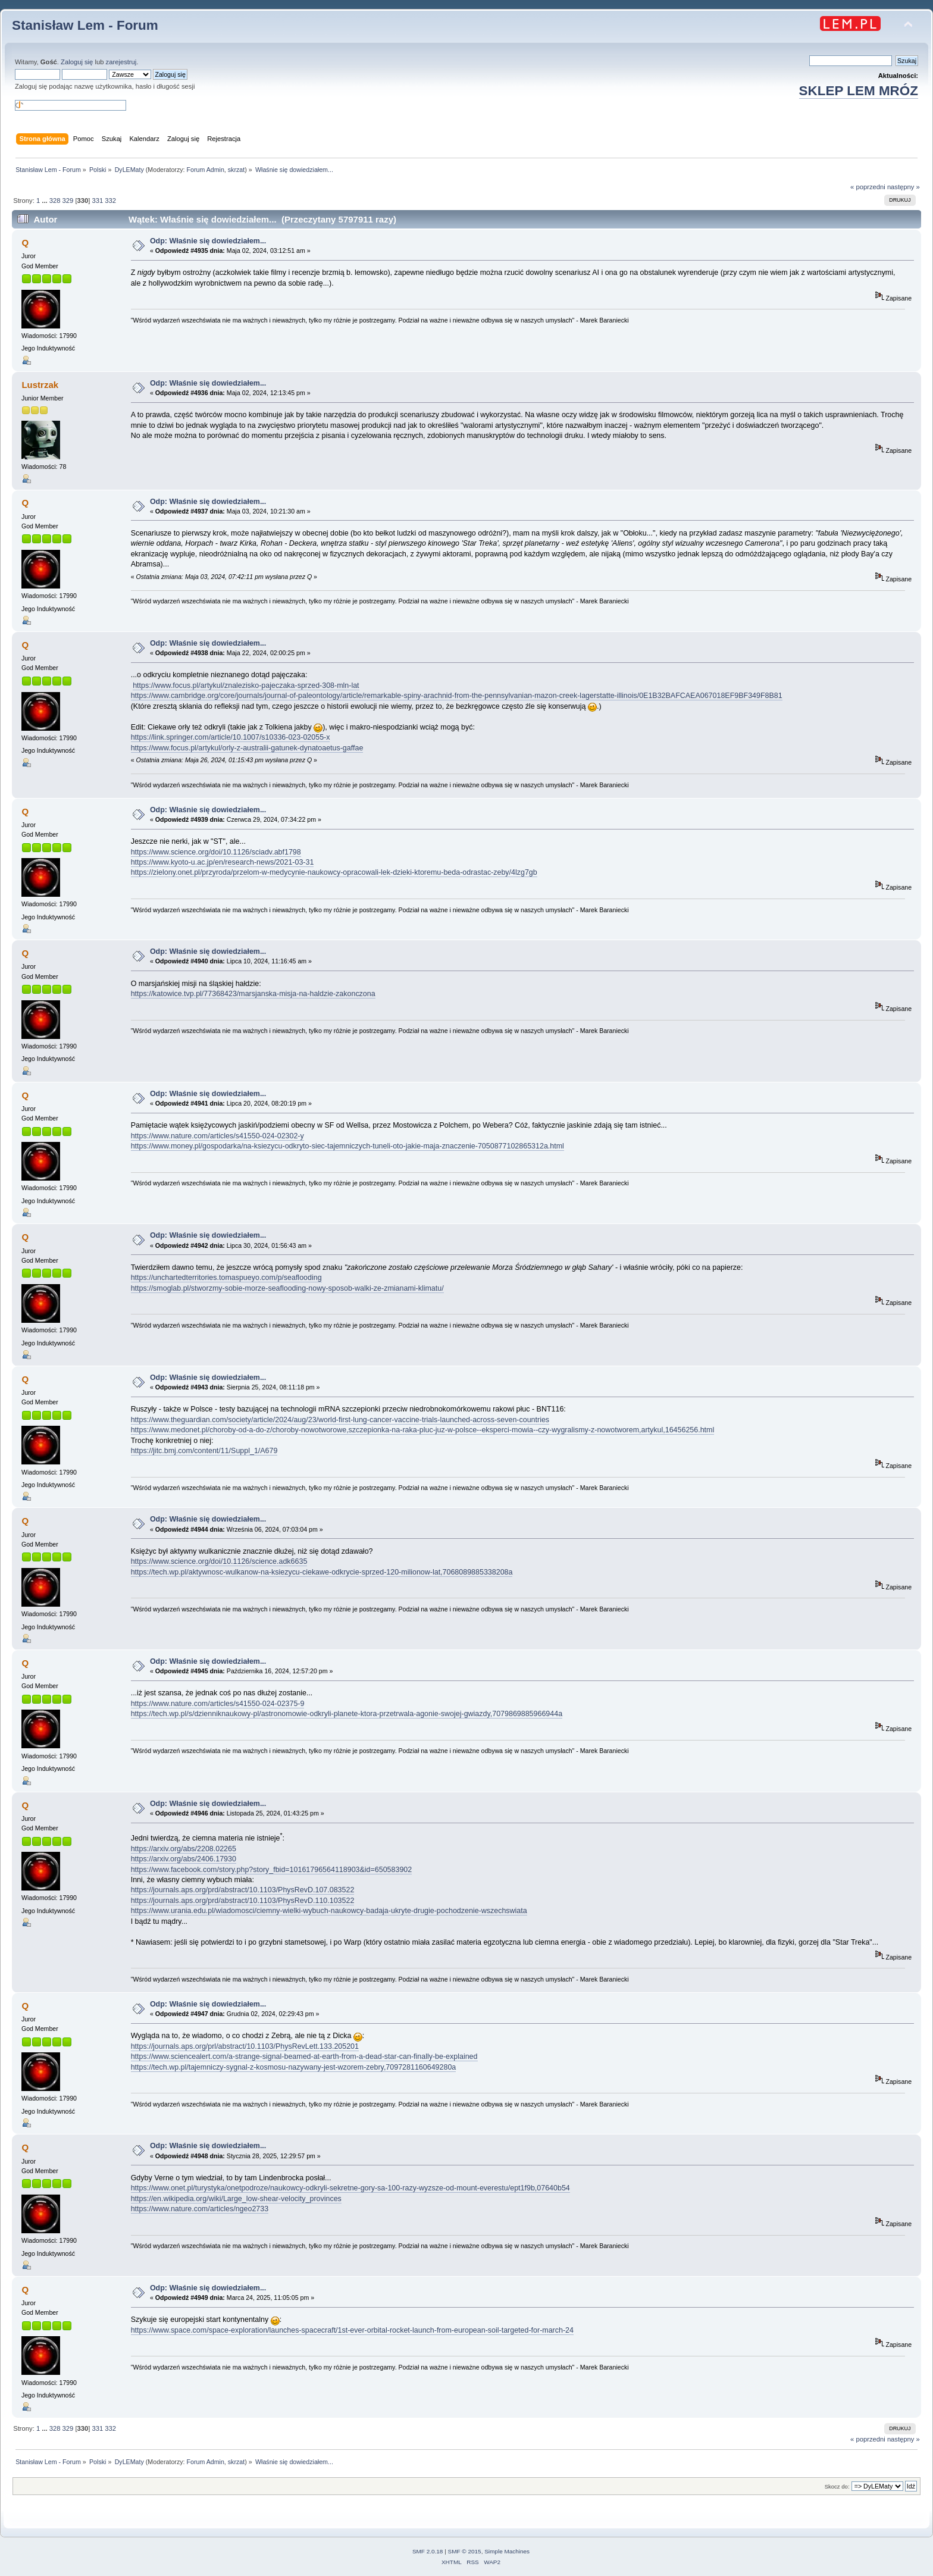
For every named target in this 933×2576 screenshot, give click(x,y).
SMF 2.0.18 (427, 2551)
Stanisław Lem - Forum (85, 25)
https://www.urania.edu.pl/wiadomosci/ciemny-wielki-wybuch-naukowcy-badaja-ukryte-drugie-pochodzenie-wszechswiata (329, 1911)
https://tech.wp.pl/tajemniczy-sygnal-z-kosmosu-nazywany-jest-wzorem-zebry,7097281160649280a (293, 2067)
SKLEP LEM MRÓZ (858, 90)
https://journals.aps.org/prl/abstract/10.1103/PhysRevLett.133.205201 (245, 2046)
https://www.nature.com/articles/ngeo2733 (200, 2209)
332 (110, 200)
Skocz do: (837, 2486)
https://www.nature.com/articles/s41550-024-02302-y (217, 1136)
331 (98, 200)
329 (68, 200)
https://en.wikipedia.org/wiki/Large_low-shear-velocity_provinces (236, 2199)
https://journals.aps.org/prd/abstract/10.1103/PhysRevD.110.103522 (243, 1900)
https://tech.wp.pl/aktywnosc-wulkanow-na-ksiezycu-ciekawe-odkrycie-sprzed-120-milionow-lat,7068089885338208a (322, 1572)
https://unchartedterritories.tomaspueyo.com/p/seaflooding (226, 1277)
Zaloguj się (77, 61)
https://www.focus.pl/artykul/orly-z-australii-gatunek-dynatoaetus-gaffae (247, 748)
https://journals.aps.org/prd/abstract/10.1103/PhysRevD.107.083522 (243, 1890)
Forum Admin (205, 169)
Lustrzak (39, 385)
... (45, 200)
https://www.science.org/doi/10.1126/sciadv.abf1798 (216, 852)
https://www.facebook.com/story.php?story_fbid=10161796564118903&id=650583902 (271, 1870)
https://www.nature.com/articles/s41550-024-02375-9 (218, 1703)
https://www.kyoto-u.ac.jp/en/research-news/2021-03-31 (222, 862)
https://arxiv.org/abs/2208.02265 (183, 1849)
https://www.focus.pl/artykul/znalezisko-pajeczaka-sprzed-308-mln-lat (246, 685)
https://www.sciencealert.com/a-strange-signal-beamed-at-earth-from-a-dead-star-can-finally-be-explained (304, 2056)
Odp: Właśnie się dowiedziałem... (208, 241)
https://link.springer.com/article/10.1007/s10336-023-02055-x (230, 737)
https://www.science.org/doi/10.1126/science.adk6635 (219, 1561)
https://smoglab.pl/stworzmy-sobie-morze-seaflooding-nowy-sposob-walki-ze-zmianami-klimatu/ (287, 1288)
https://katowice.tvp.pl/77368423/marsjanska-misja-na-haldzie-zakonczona (253, 994)
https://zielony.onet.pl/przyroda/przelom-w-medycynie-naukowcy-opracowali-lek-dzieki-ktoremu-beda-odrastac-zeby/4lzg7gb (334, 872)
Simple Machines (507, 2551)
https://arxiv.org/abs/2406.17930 (183, 1859)
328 (55, 200)
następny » (903, 186)
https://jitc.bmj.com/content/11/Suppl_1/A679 (204, 1451)
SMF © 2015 (464, 2551)
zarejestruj (121, 61)
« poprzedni (867, 186)
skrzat (236, 169)
